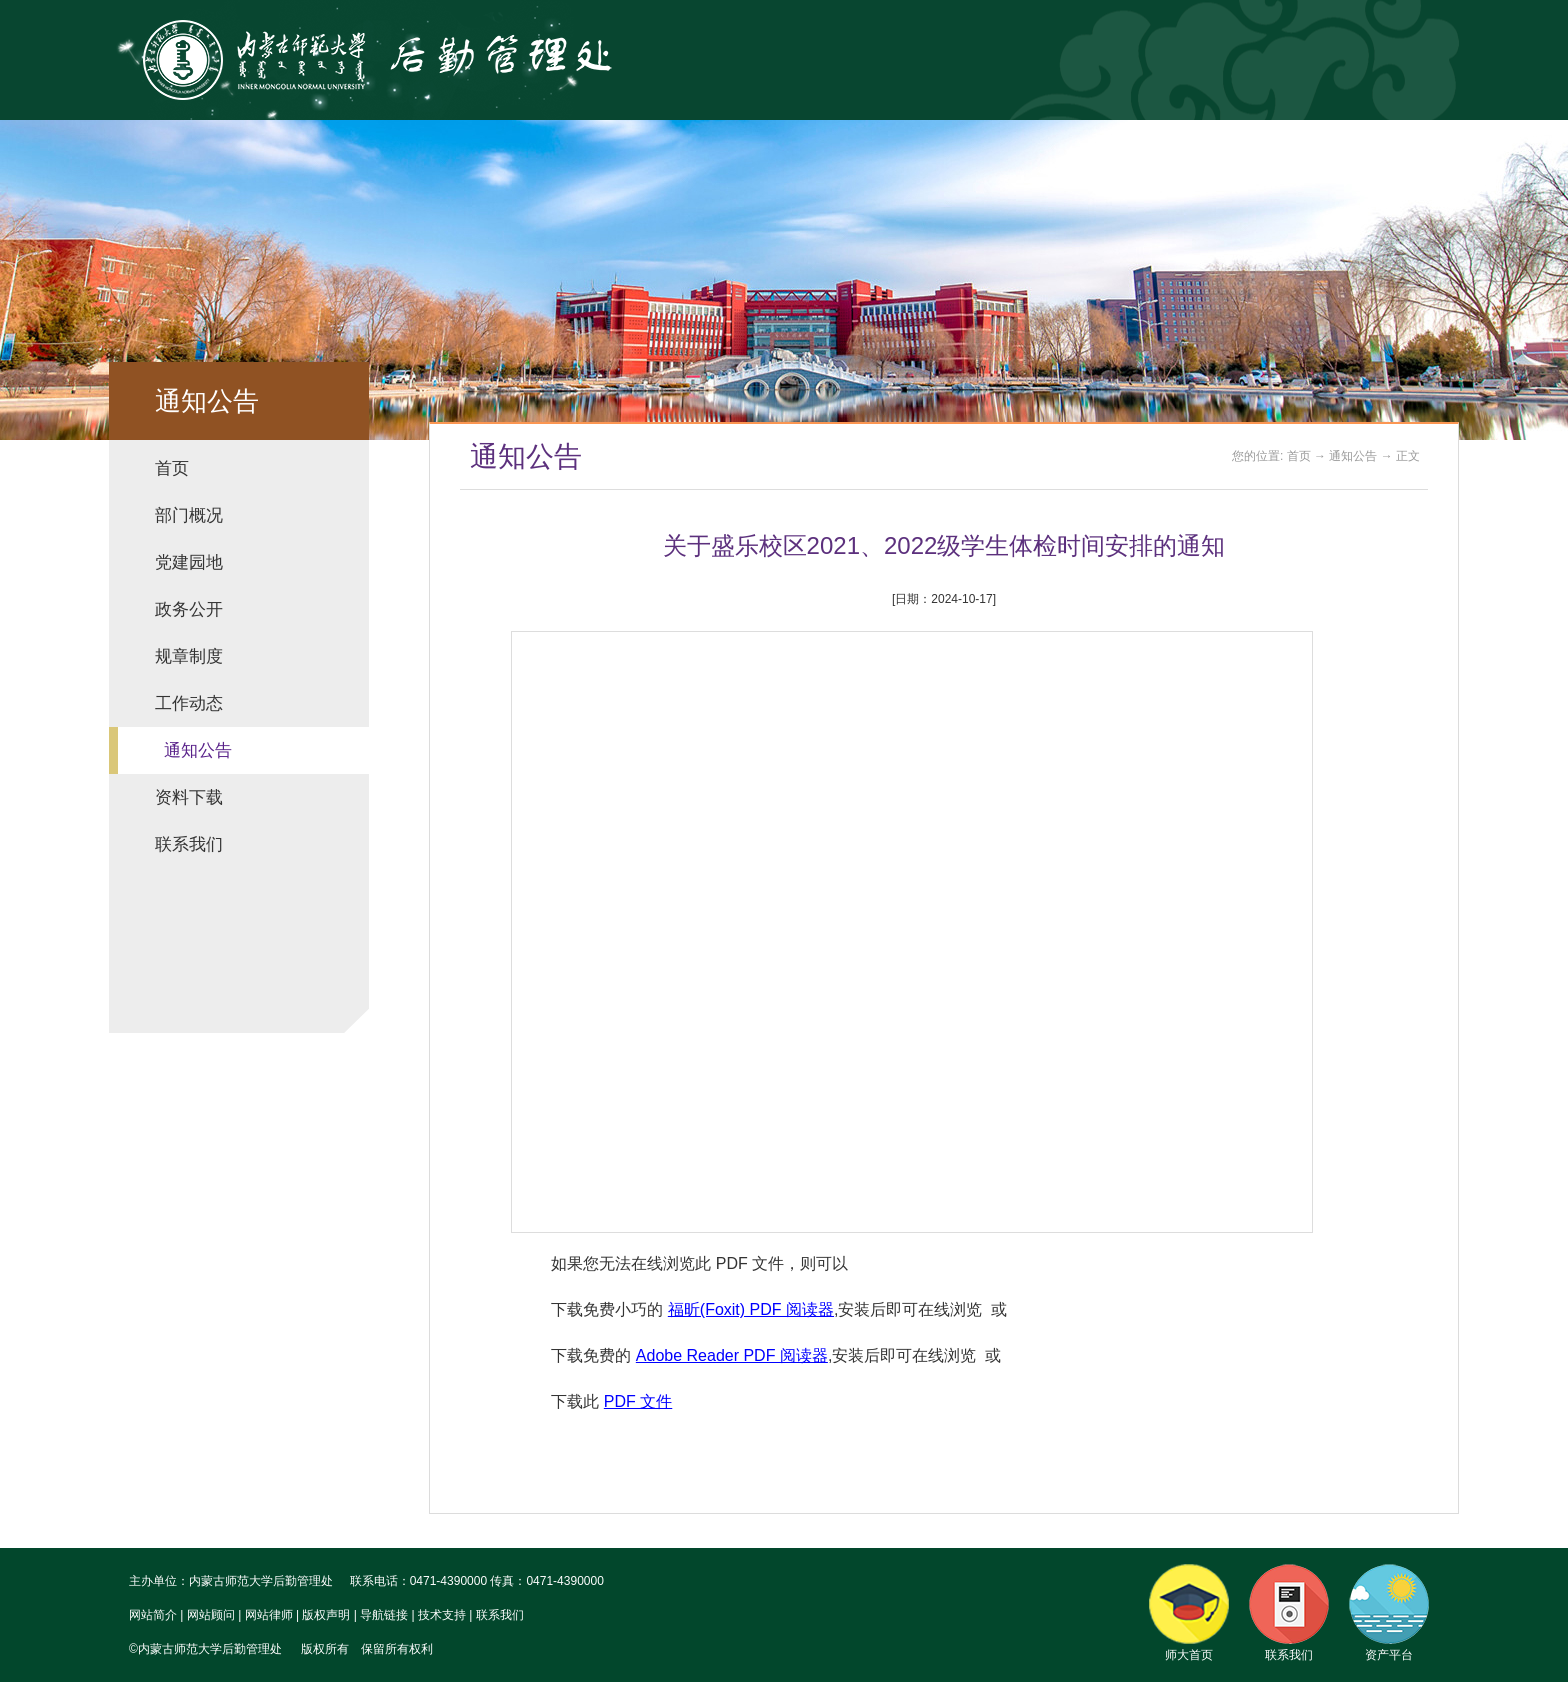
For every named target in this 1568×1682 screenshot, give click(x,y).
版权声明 (326, 1615)
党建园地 (189, 562)
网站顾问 (211, 1615)
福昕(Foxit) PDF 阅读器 (751, 1309)
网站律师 (269, 1615)
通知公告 (198, 750)
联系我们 (189, 844)
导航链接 (384, 1615)
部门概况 (189, 515)
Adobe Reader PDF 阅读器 (732, 1355)
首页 (172, 468)
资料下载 (189, 797)
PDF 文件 (638, 1401)
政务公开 (189, 609)
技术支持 (442, 1615)
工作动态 (189, 703)
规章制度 (189, 656)
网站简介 (153, 1615)
